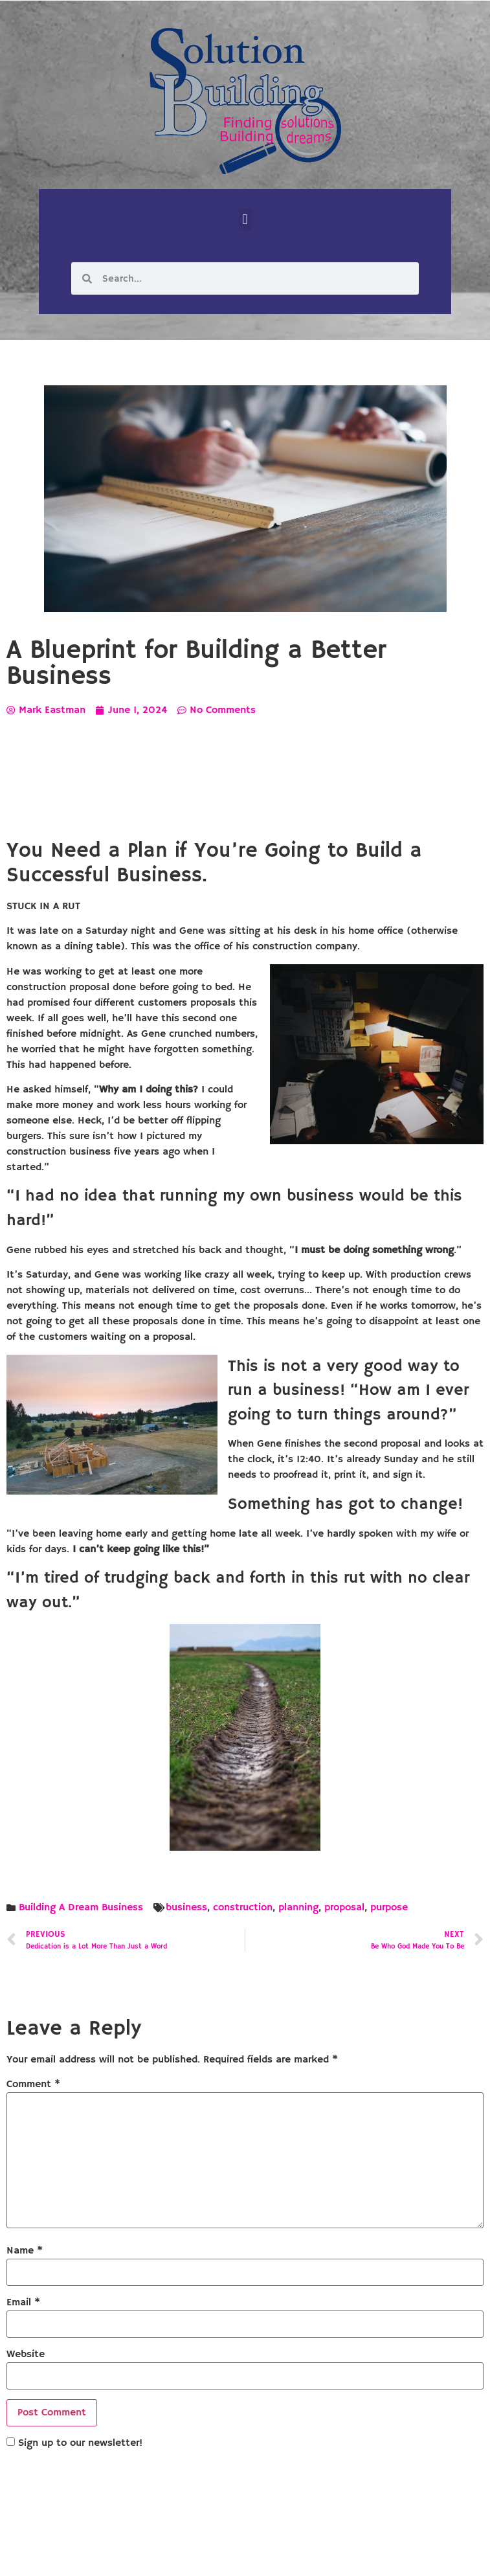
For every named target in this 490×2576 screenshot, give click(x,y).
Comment (33, 2084)
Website (25, 2354)
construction (243, 1907)
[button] (245, 219)
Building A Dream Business (81, 1907)
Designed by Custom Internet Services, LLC (333, 2555)
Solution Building (181, 2555)
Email (23, 2303)
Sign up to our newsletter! (80, 2443)
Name (24, 2251)
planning (298, 1907)
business (186, 1907)
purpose (389, 1907)
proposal (344, 1907)
